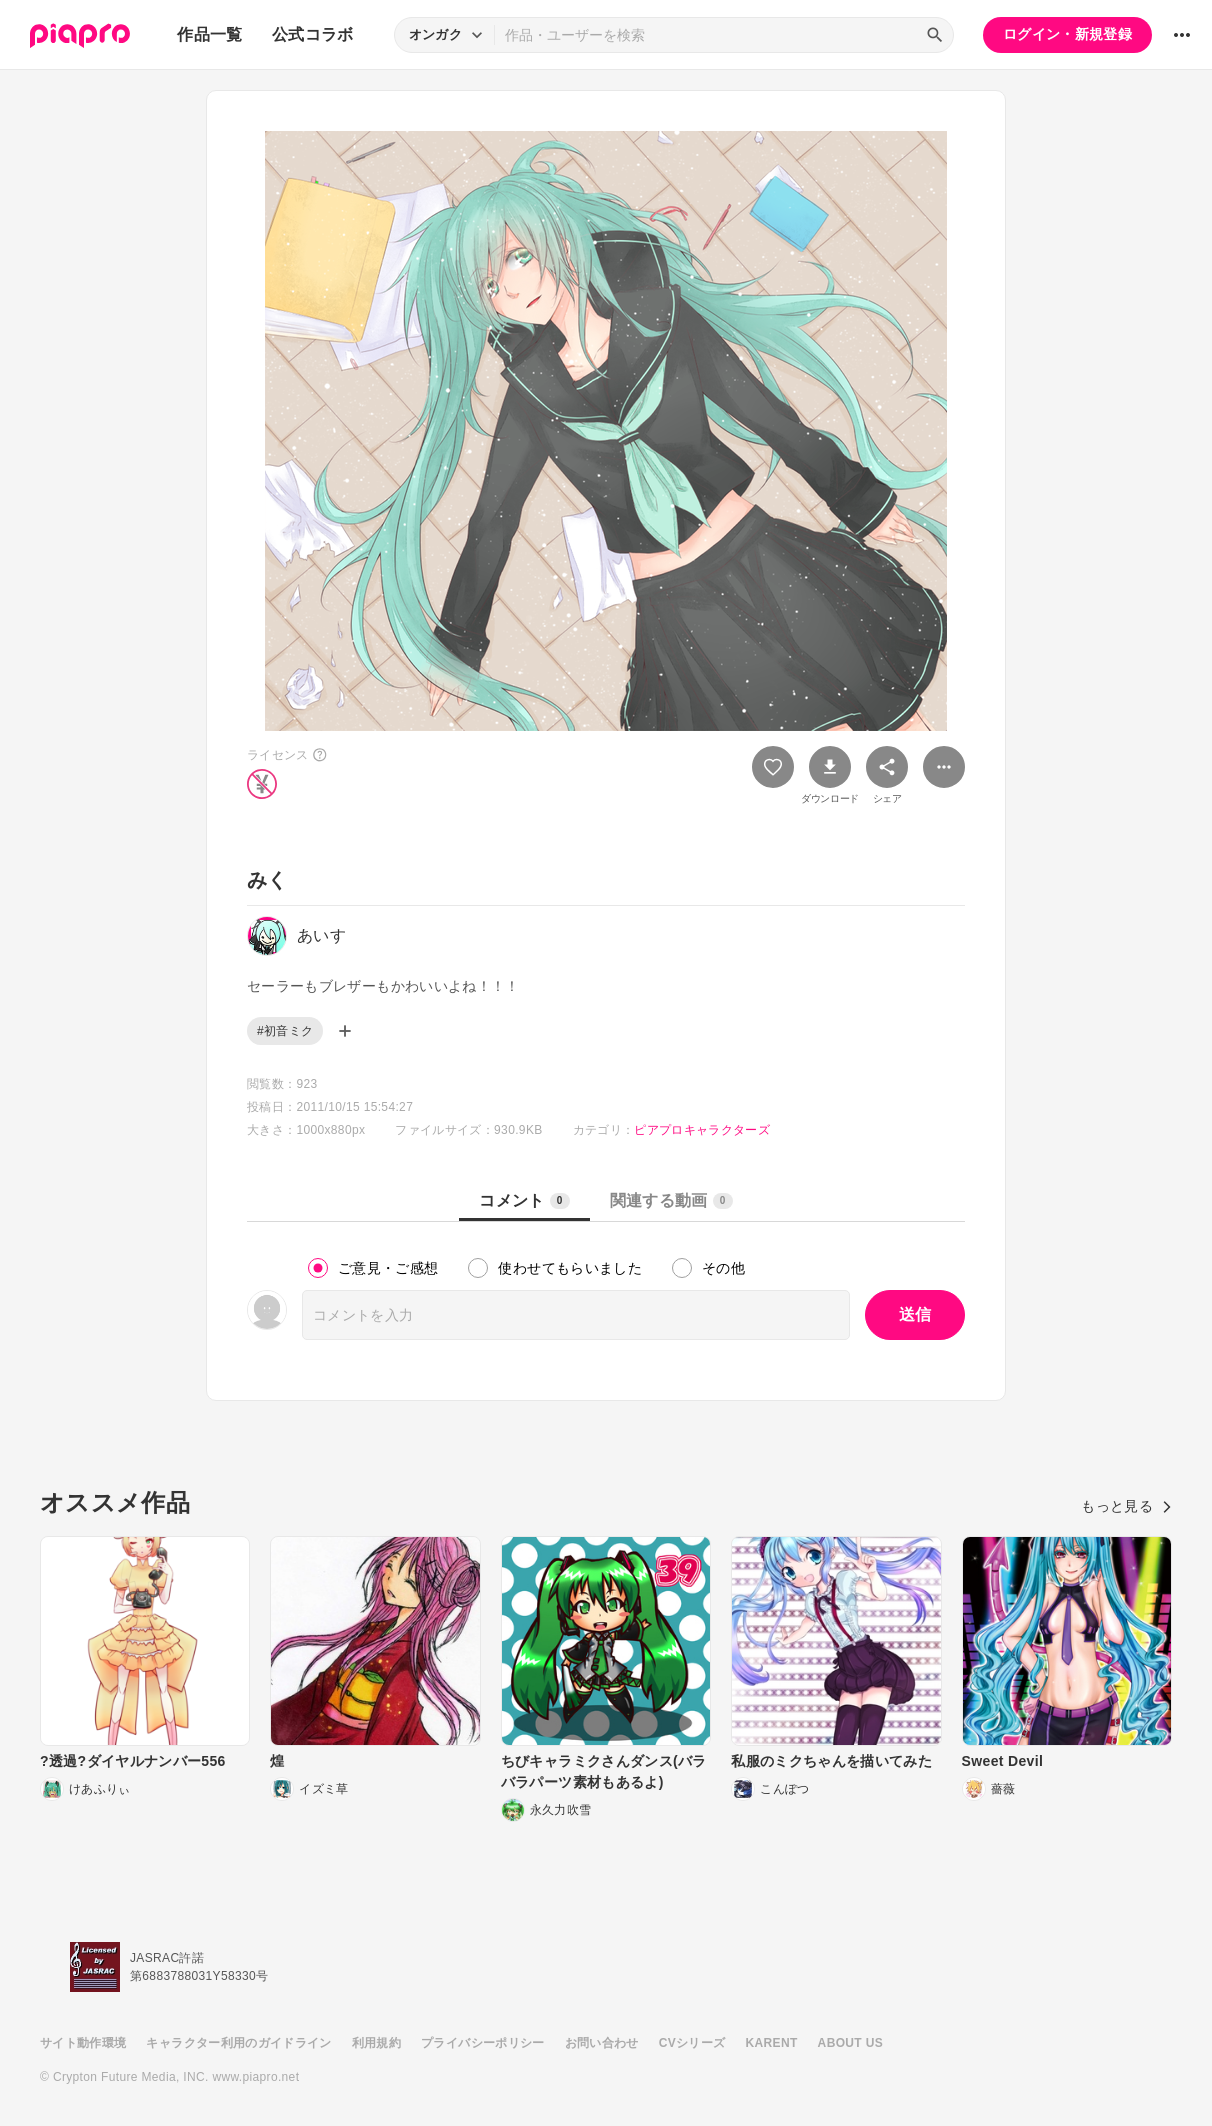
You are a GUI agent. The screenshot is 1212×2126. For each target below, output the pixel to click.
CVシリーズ (692, 2043)
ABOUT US (850, 2043)
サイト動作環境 (83, 2043)
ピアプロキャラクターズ (702, 1130)
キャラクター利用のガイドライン (238, 2043)
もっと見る (1126, 1506)
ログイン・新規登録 (1067, 34)
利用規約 (376, 2043)
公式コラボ (313, 34)
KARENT (772, 2043)
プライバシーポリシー (483, 2043)
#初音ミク (285, 1031)
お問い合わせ (602, 2043)
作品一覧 (209, 34)
